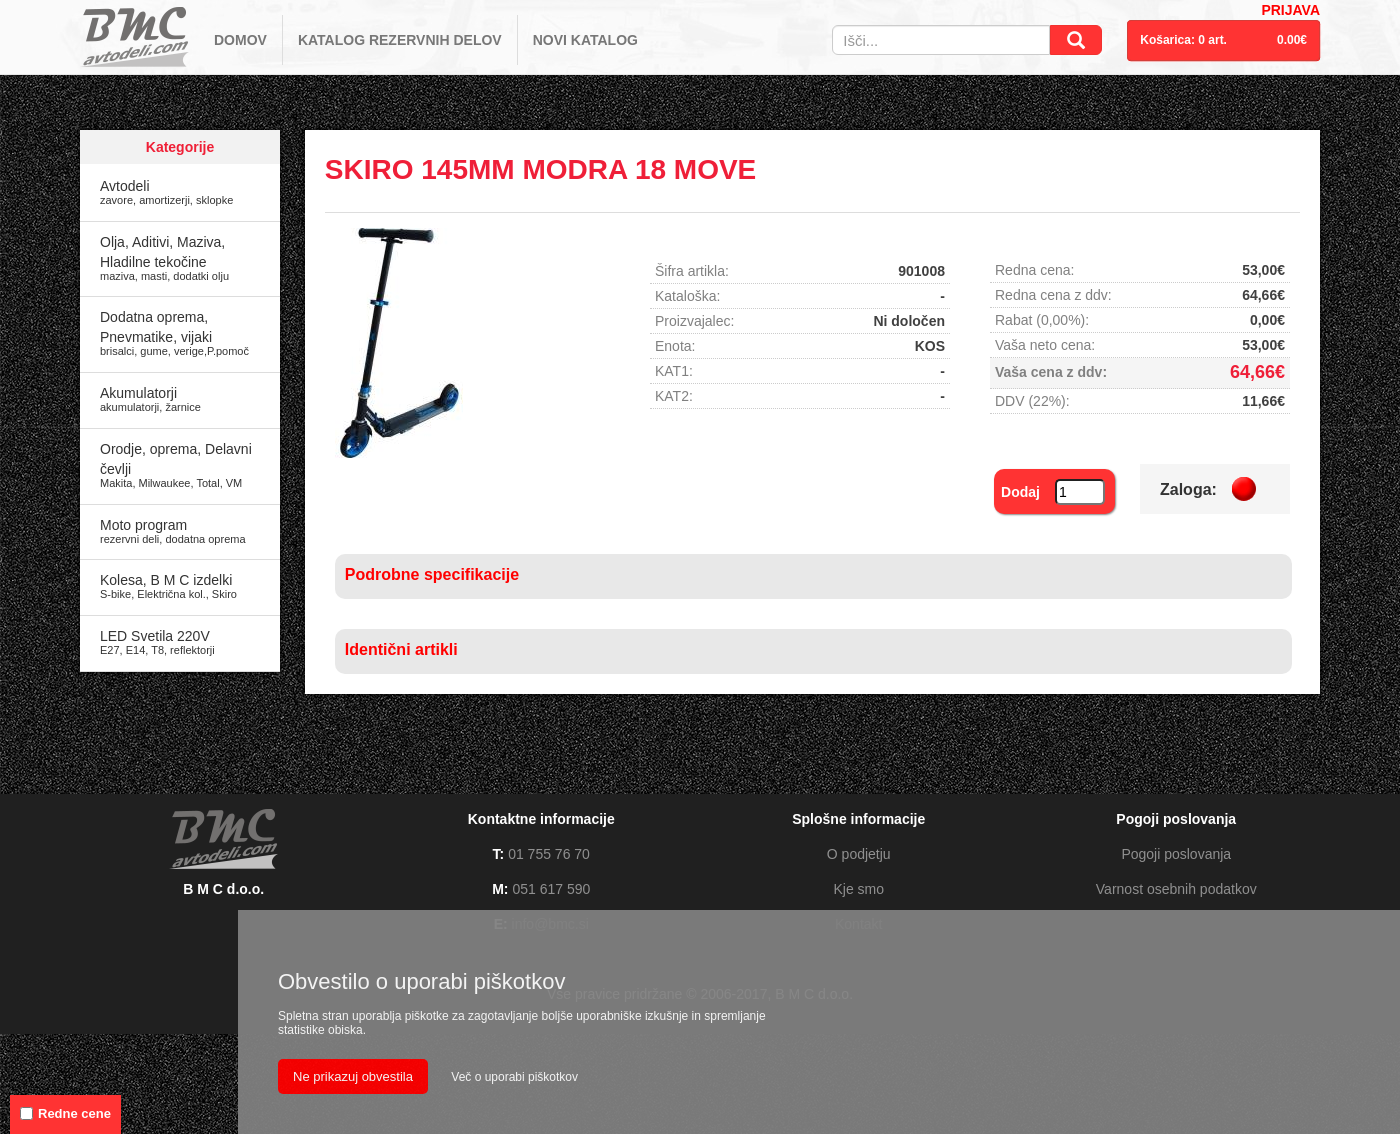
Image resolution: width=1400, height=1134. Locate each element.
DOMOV (240, 40)
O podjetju (859, 854)
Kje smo (858, 889)
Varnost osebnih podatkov (1176, 889)
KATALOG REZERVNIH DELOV (400, 40)
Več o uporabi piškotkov (514, 1077)
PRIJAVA (1290, 10)
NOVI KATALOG (585, 40)
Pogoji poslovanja (1176, 854)
